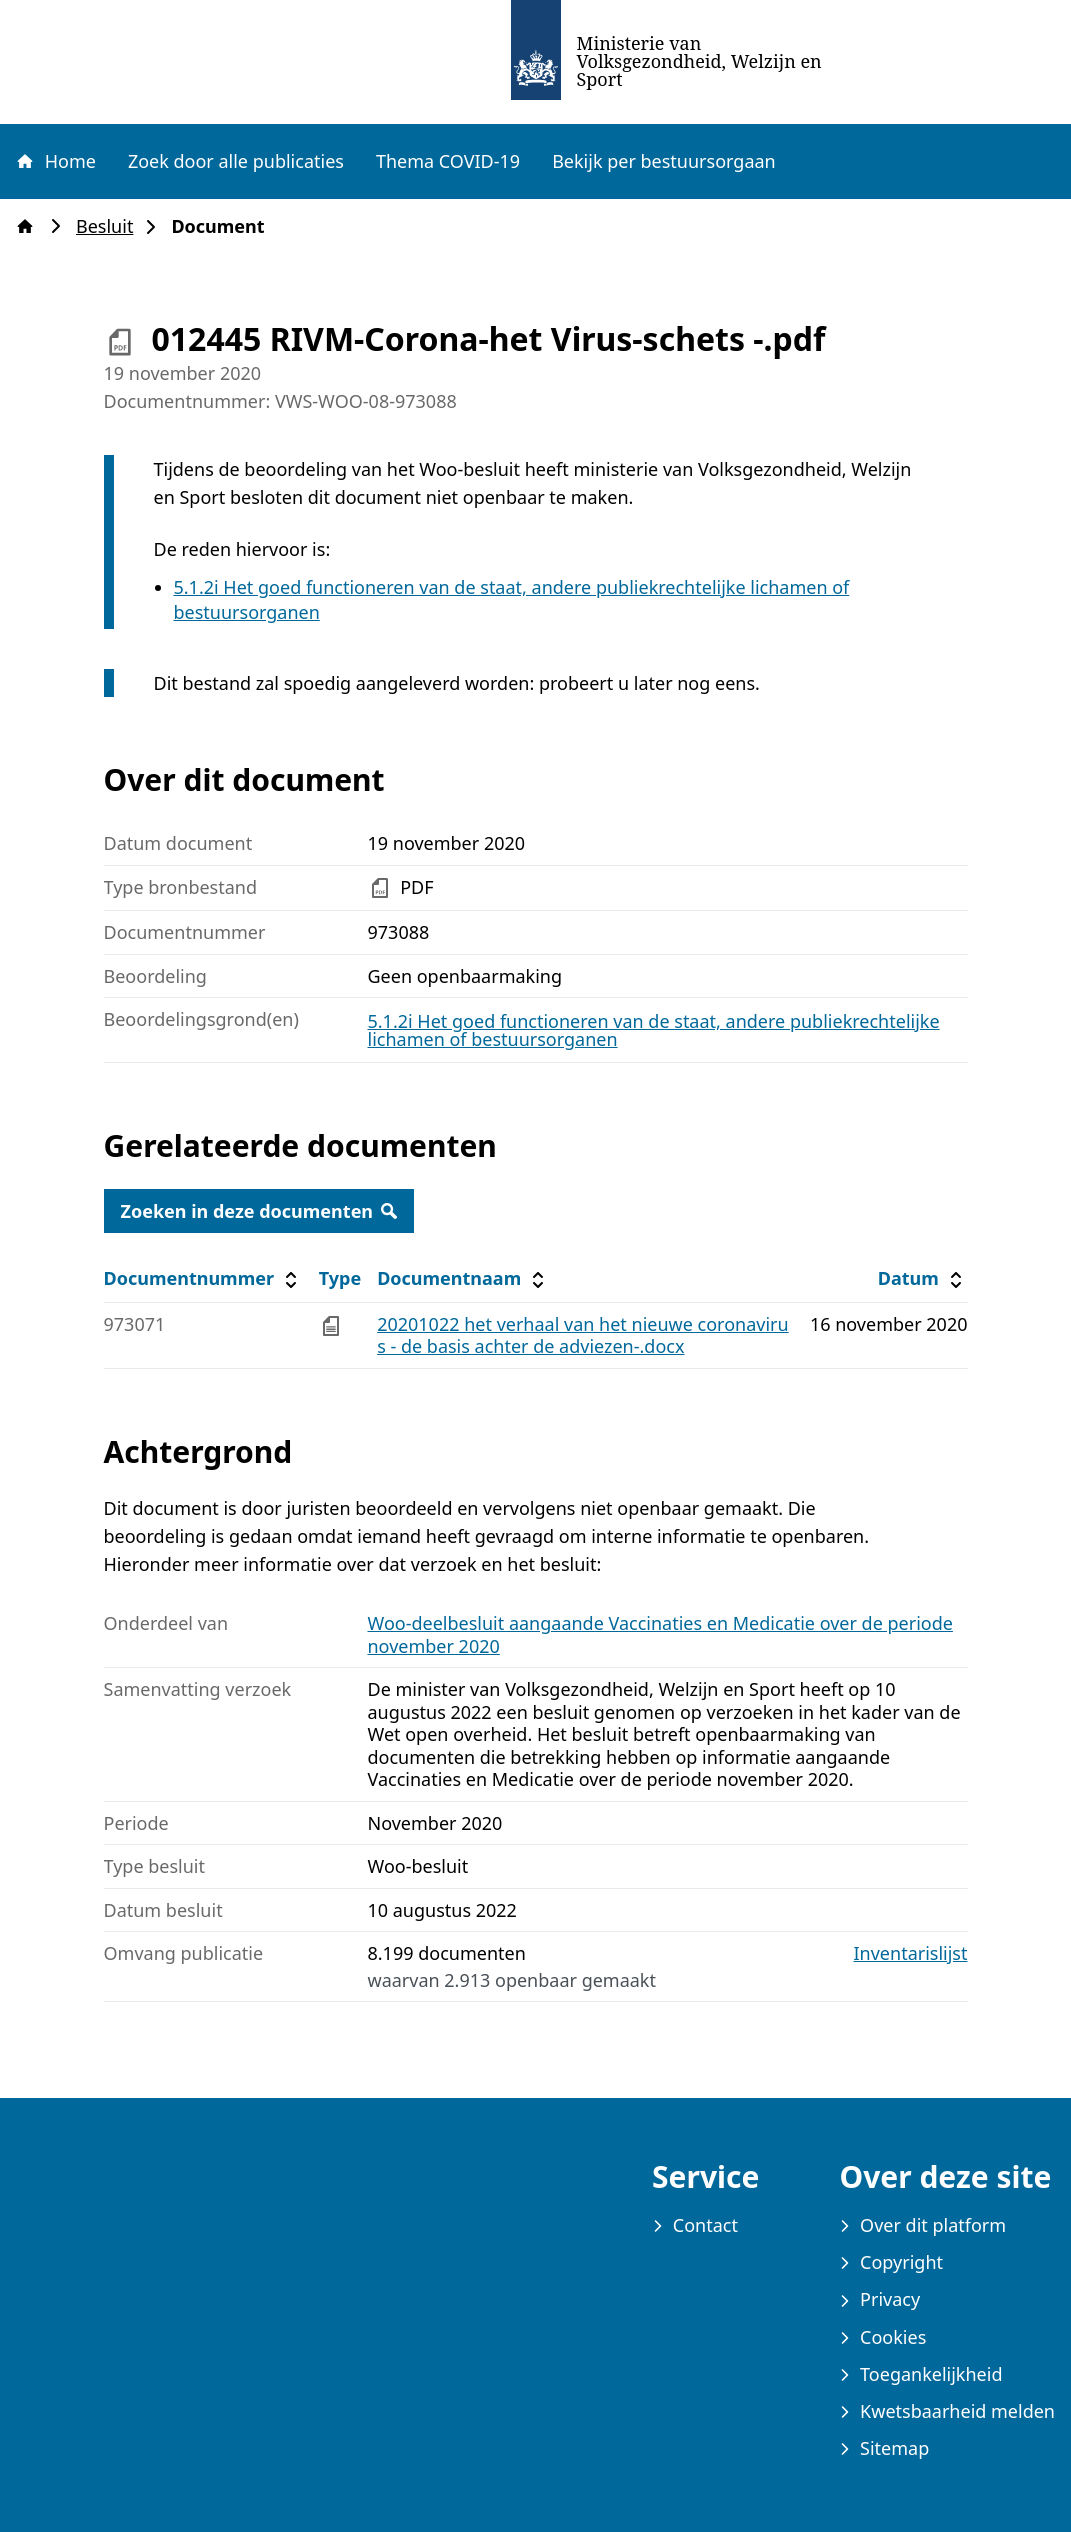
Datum (922, 1278)
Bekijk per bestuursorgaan (664, 161)
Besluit (110, 226)
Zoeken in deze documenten (259, 1211)
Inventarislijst (911, 1953)
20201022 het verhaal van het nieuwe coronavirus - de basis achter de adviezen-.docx (582, 1335)
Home (55, 161)
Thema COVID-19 (448, 161)
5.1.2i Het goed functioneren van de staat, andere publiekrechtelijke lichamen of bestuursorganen (654, 1030)
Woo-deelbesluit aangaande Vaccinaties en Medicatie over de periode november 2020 (660, 1634)
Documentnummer (203, 1278)
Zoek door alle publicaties (236, 161)
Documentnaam (463, 1278)
